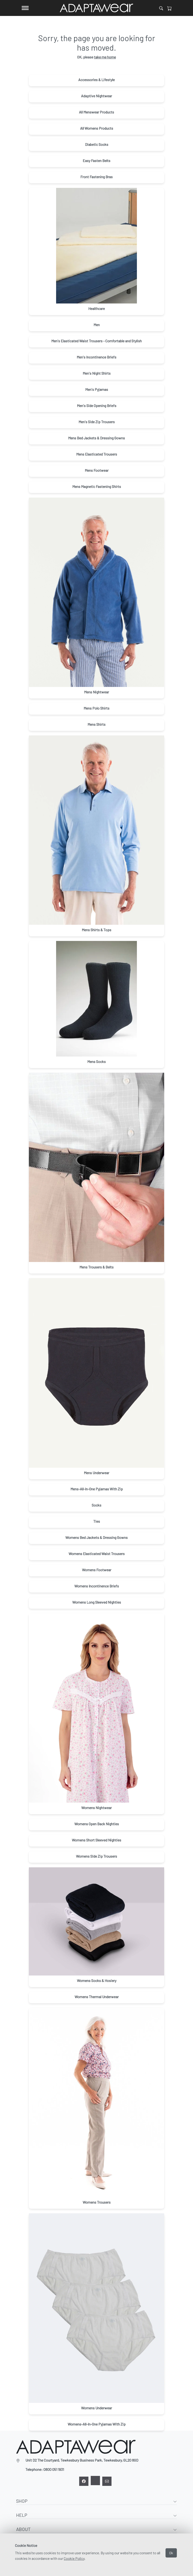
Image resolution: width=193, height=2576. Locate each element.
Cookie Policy (74, 2558)
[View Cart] (169, 8)
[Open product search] (161, 8)
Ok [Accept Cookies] (171, 2553)
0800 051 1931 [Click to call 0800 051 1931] (53, 2469)
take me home (105, 57)
